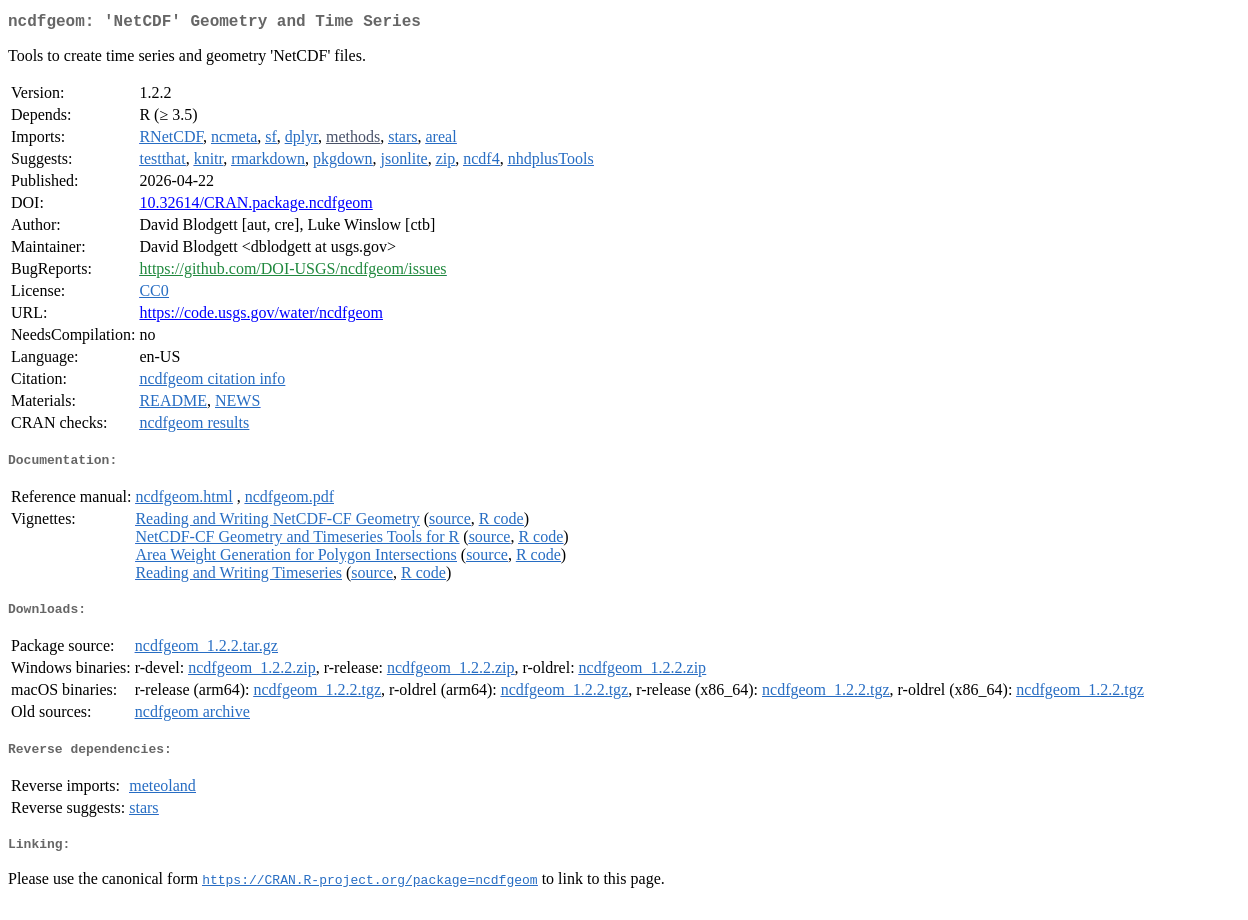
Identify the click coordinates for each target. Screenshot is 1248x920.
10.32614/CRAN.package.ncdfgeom (255, 206)
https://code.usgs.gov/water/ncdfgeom (261, 316)
